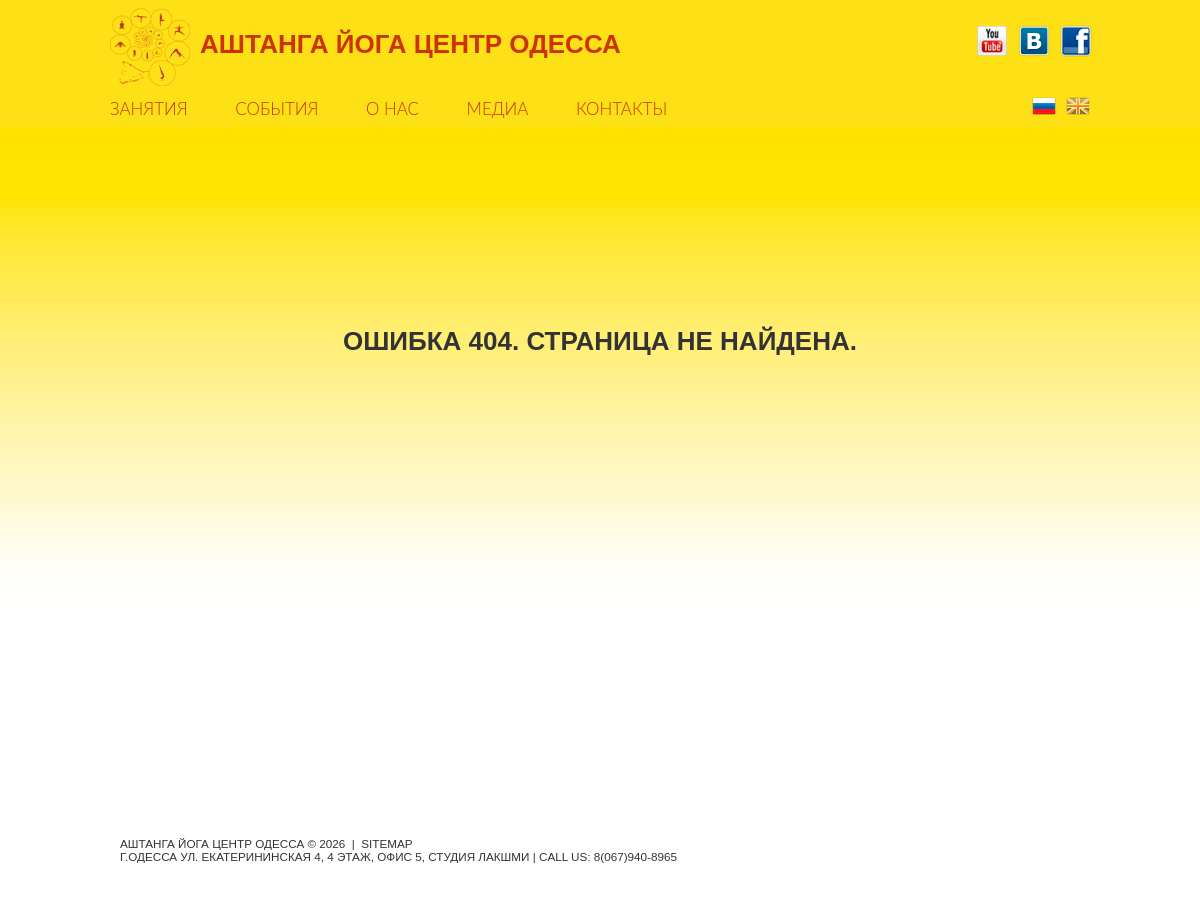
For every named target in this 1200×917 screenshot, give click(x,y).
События (276, 108)
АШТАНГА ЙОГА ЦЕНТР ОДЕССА (410, 44)
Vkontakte (1034, 41)
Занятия (149, 108)
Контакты (621, 108)
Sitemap (386, 843)
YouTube (992, 41)
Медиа (498, 108)
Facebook (1076, 41)
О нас (392, 108)
